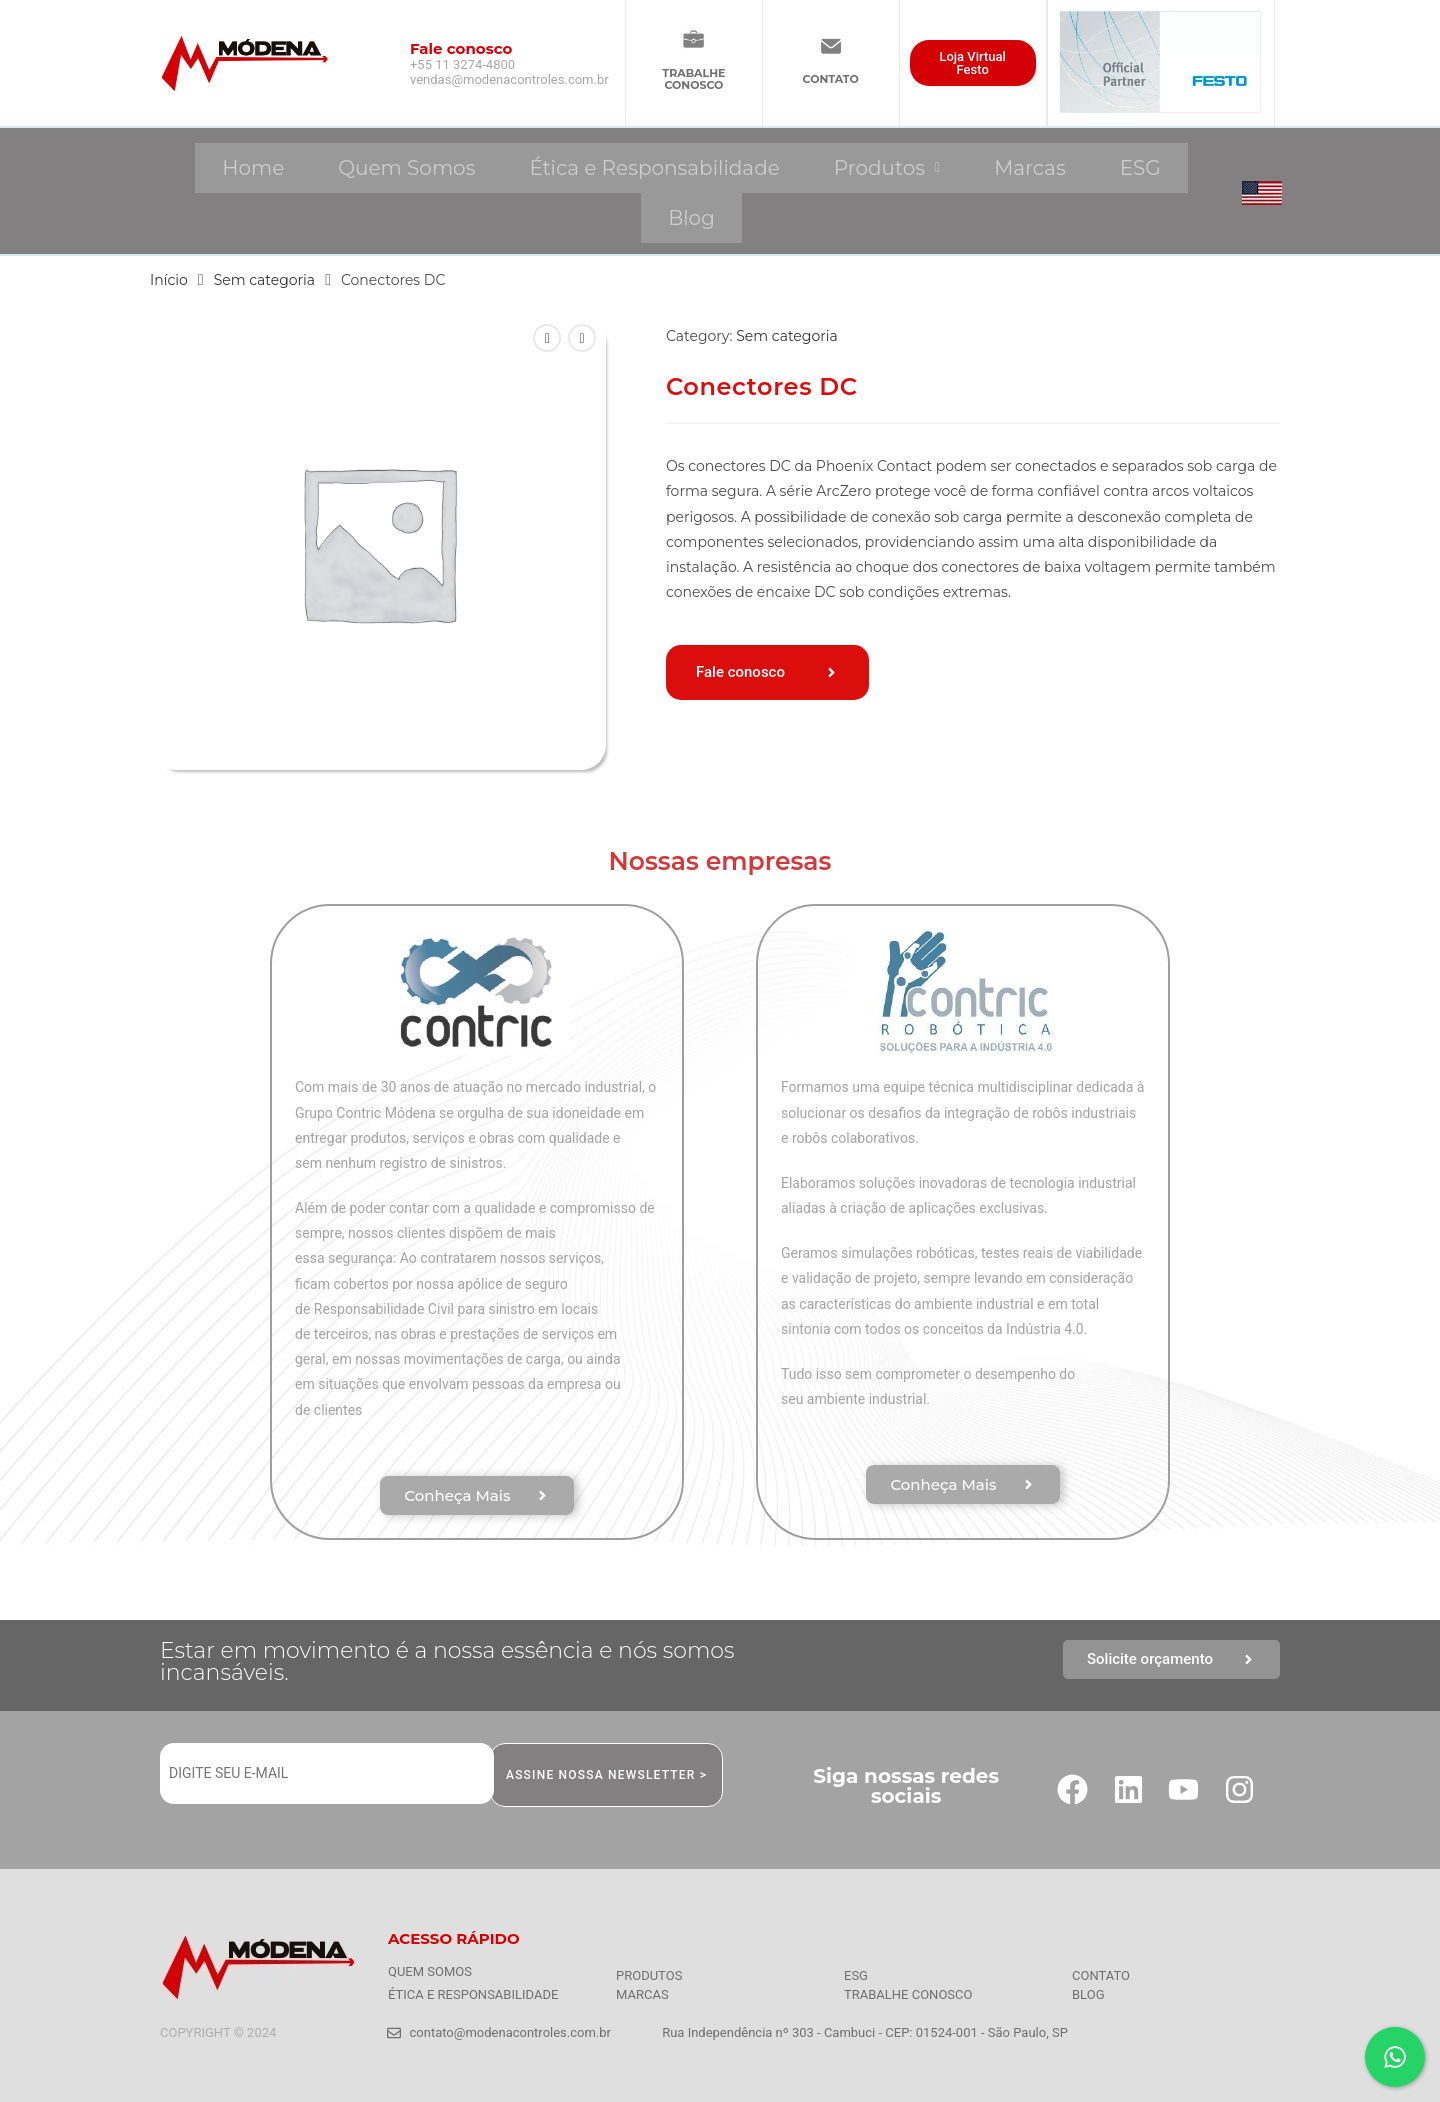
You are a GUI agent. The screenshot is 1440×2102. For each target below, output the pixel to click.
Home (253, 168)
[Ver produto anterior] (547, 338)
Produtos (887, 168)
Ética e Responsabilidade (654, 168)
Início (169, 280)
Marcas (1030, 168)
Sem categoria (265, 280)
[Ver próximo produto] (582, 338)
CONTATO (831, 79)
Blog (691, 218)
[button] (887, 168)
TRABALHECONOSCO (693, 79)
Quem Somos (406, 168)
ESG (1140, 168)
